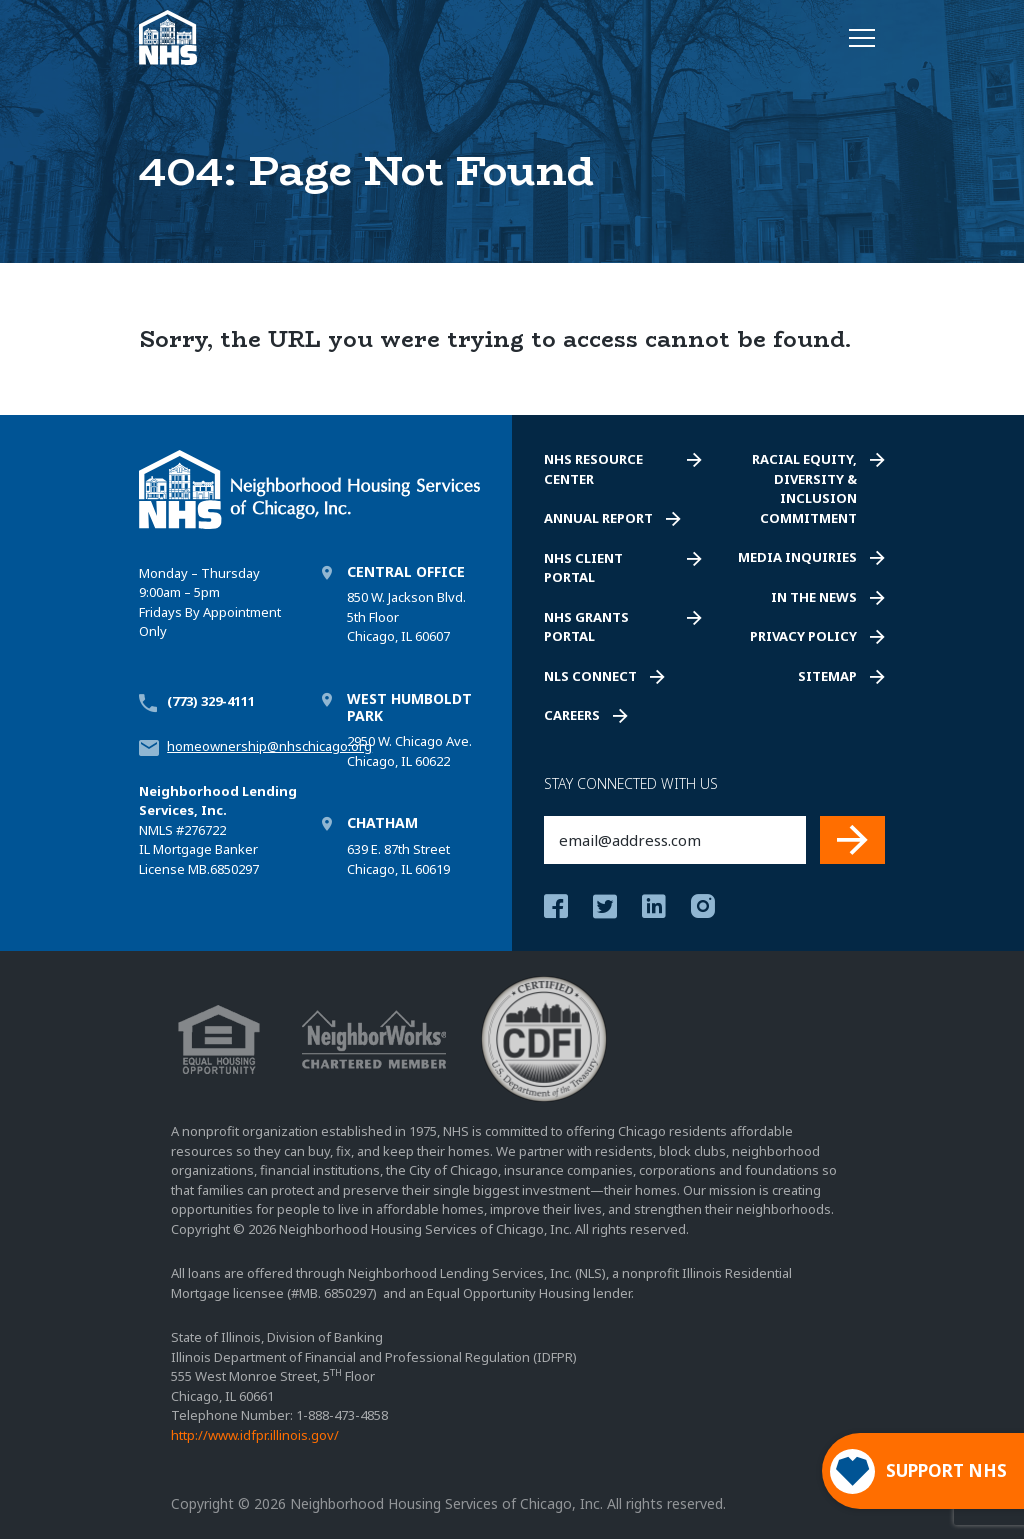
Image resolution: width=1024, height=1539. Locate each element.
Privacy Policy (803, 636)
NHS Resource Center (593, 469)
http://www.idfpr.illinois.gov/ (255, 1435)
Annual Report (598, 518)
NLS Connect (590, 676)
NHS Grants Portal (586, 627)
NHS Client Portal (583, 568)
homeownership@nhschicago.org (269, 746)
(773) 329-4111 (211, 701)
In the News (814, 597)
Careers (572, 715)
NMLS (156, 830)
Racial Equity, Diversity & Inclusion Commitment (804, 488)
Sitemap (827, 676)
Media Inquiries (797, 557)
